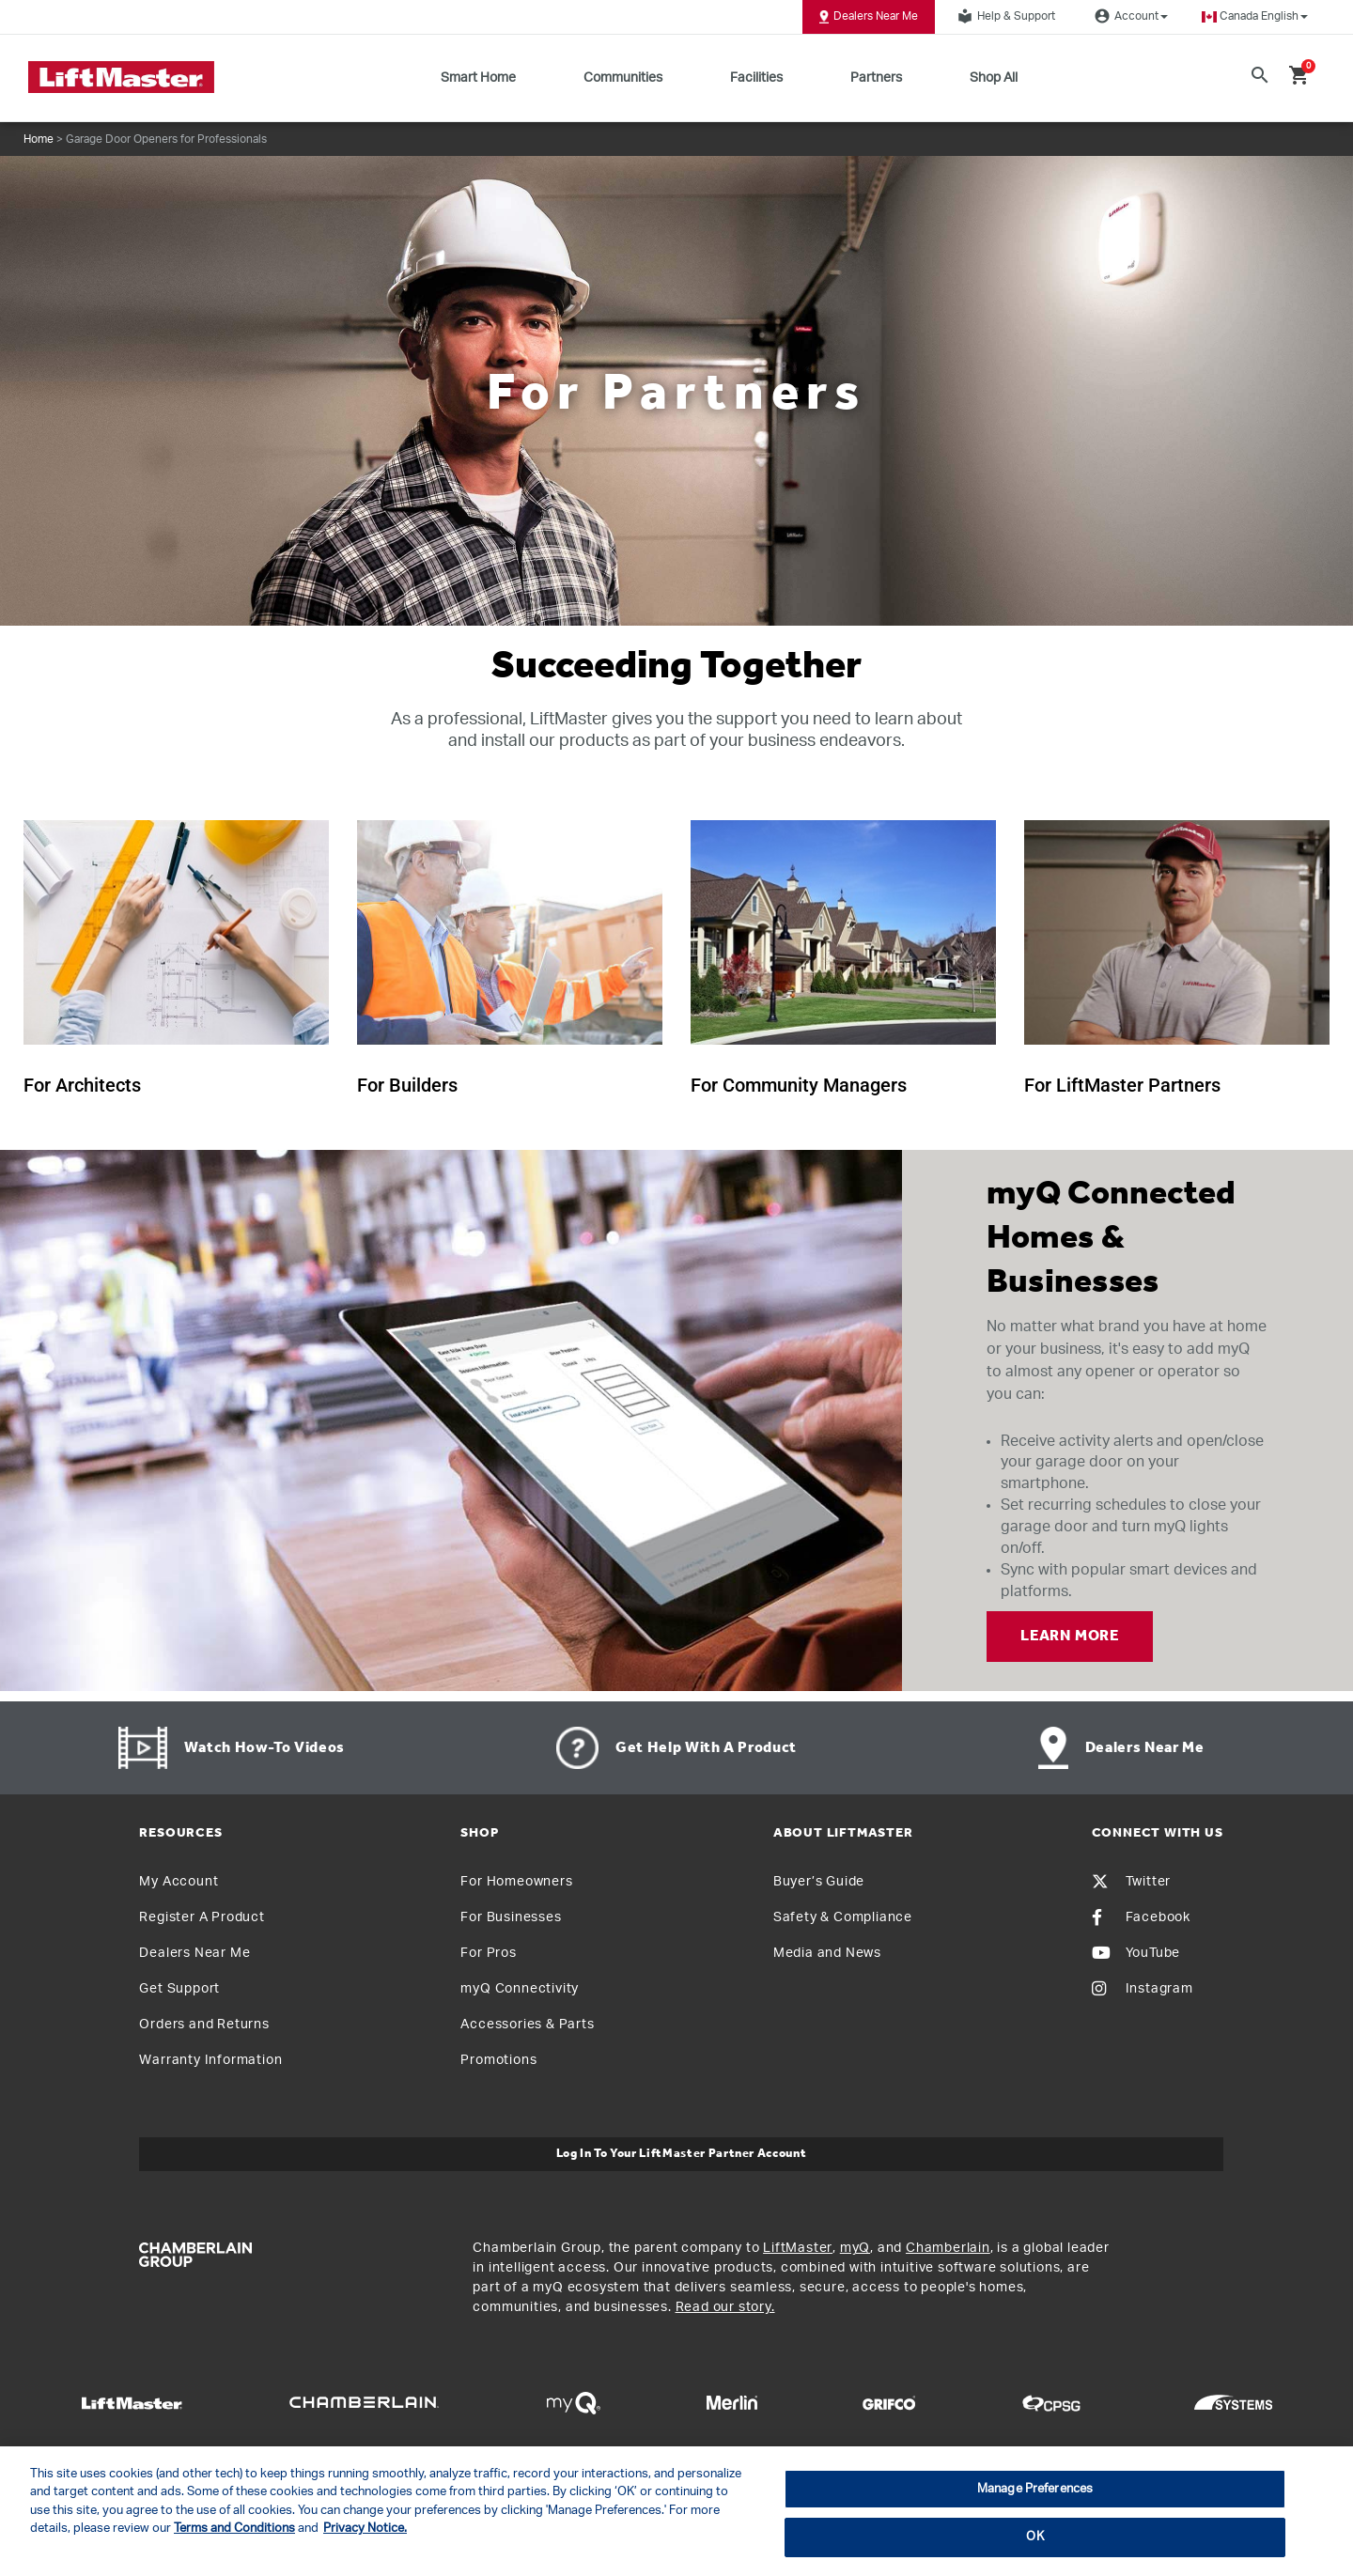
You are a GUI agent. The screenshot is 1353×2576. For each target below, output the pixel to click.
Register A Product (201, 1917)
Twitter (1132, 1881)
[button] (1255, 16)
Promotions (498, 2060)
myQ (855, 2248)
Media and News (827, 1953)
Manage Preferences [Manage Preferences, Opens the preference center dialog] (1035, 2489)
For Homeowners (516, 1881)
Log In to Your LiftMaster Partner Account (681, 2154)
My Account (178, 1881)
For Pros (488, 1953)
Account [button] (1128, 16)
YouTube (1136, 1953)
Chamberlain (948, 2248)
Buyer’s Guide (818, 1881)
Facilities (756, 78)
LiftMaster (797, 2248)
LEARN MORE (1069, 1636)
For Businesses (510, 1917)
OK (1034, 2537)
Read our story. (725, 2307)
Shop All (994, 78)
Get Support (179, 1988)
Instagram (1142, 1988)
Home (38, 139)
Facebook (1141, 1917)
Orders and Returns (204, 2024)
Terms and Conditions (234, 2528)
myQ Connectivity (519, 1988)
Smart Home (478, 78)
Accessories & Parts (527, 2024)
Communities (622, 78)
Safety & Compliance (842, 1917)
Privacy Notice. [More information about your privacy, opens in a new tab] (365, 2528)
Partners (876, 78)
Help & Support (1003, 16)
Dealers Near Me (868, 16)
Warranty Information (210, 2060)
